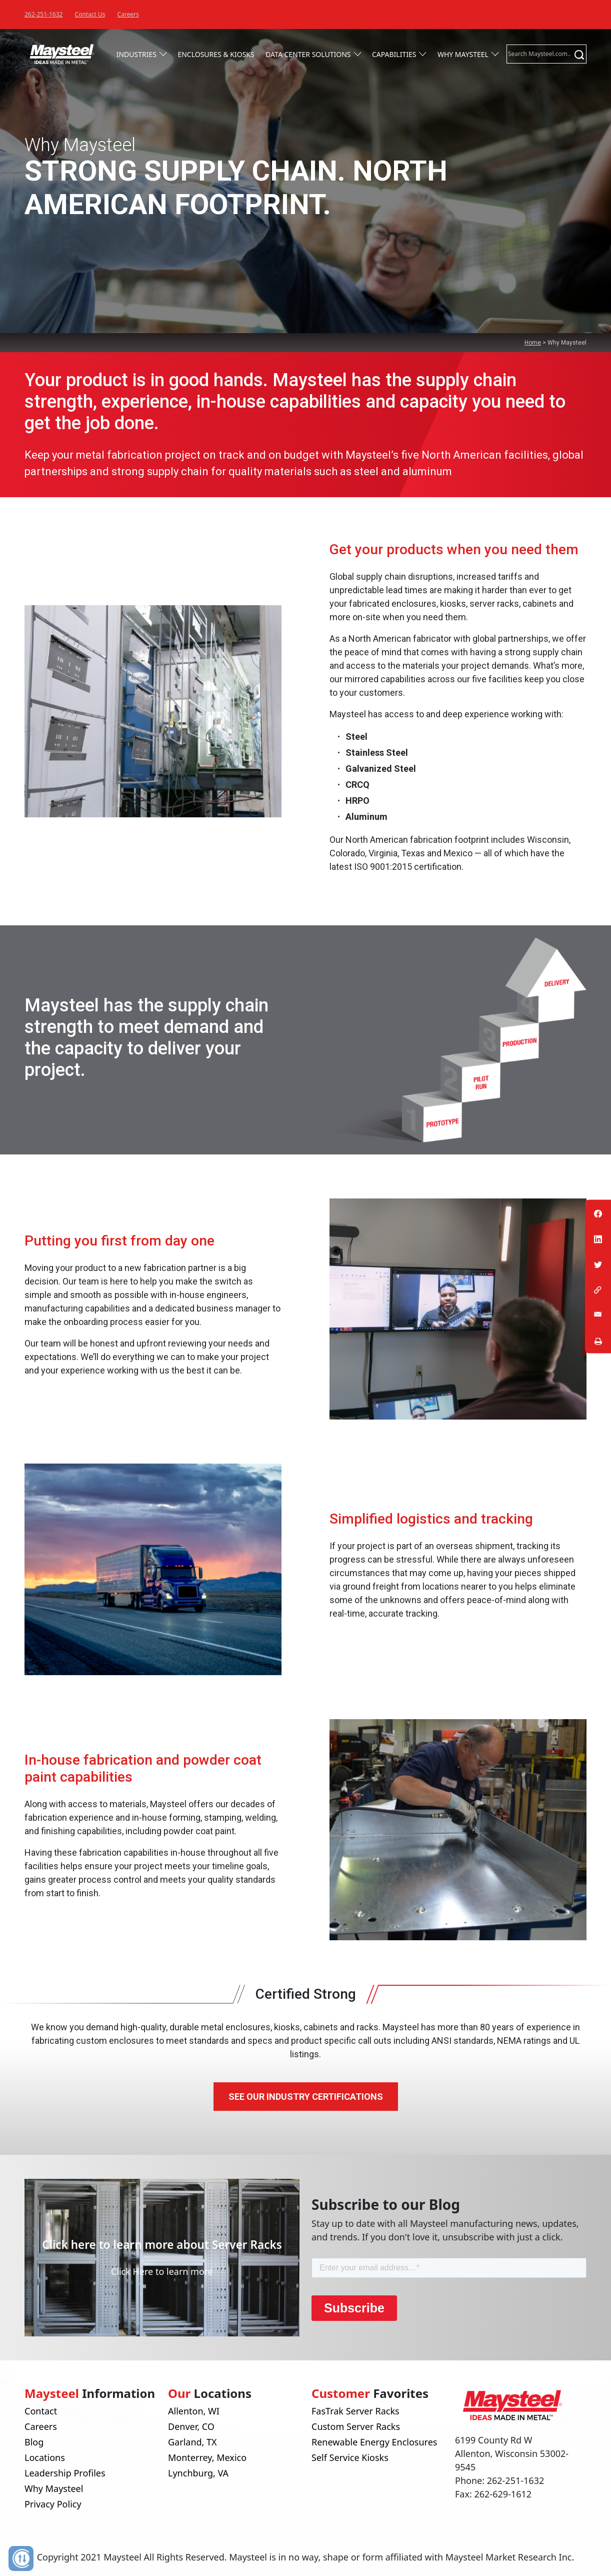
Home (532, 342)
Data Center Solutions (308, 54)
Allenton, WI (194, 2411)
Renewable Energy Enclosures (374, 2442)
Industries (136, 54)
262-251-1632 (43, 14)
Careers (127, 14)
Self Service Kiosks (350, 2457)
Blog (34, 2442)
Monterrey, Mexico (207, 2457)
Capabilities (394, 54)
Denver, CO (191, 2426)
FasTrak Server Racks (356, 2411)
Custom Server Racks (356, 2426)
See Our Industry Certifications (305, 2096)
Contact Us (89, 14)
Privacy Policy (53, 2504)
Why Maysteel (463, 54)
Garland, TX (192, 2442)
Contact (40, 2411)
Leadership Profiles (65, 2473)
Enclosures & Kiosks (216, 54)
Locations (44, 2457)
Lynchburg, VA (198, 2473)
